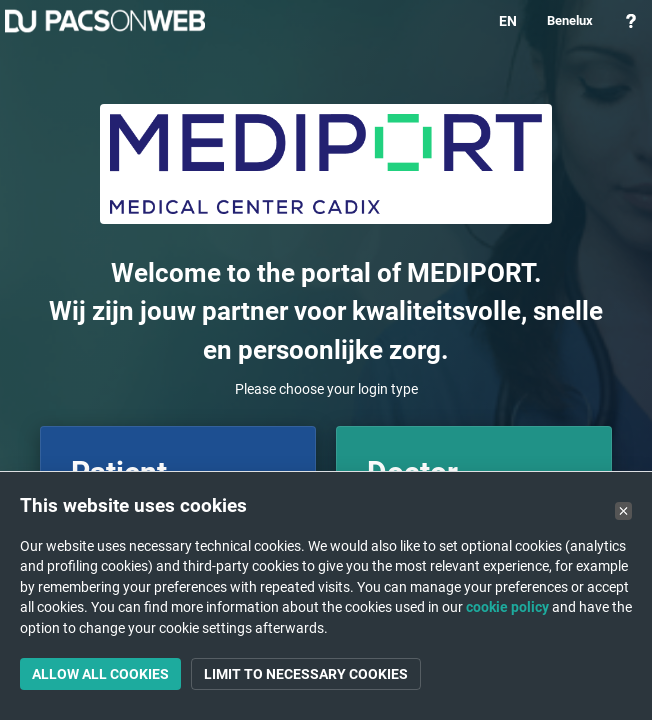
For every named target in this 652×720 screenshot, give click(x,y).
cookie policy (507, 607)
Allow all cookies (100, 674)
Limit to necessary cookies (306, 674)
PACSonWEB (105, 21)
